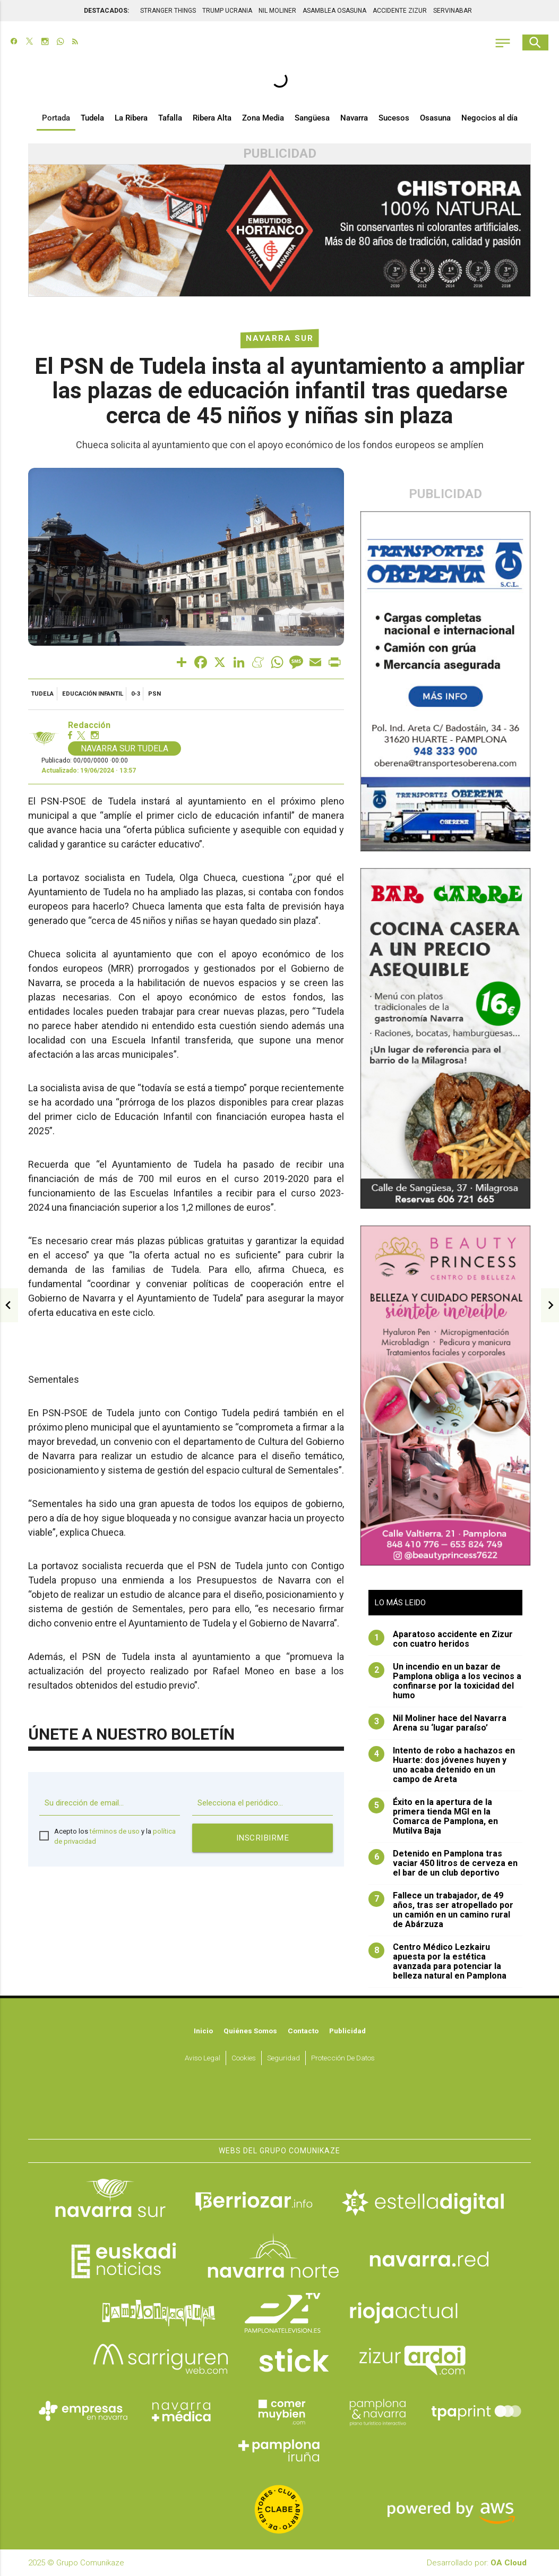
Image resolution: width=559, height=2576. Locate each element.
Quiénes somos (250, 2030)
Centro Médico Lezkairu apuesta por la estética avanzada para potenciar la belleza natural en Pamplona (437, 1961)
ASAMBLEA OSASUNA (334, 10)
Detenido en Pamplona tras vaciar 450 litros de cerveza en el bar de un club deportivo (443, 1863)
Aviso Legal (202, 2057)
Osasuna (435, 118)
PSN (154, 693)
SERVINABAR (452, 10)
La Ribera (131, 118)
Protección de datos (343, 2057)
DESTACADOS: (106, 10)
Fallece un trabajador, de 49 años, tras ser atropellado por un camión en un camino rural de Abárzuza (440, 1910)
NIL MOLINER (277, 10)
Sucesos (394, 118)
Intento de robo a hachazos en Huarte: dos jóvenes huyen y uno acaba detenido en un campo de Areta (441, 1765)
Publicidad (347, 2030)
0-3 (135, 693)
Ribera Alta (212, 118)
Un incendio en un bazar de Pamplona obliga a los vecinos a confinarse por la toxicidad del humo (444, 1681)
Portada (56, 118)
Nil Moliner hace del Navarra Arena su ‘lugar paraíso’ (437, 1723)
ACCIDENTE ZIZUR (400, 10)
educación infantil (92, 693)
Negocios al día (489, 118)
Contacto (303, 2030)
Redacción (89, 725)
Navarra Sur (280, 338)
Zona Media (263, 118)
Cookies (243, 2057)
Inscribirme (263, 1837)
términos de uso (115, 1831)
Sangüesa (312, 118)
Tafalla (170, 118)
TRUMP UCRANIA (227, 10)
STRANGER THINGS (168, 10)
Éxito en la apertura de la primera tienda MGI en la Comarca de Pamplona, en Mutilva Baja (433, 1817)
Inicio (203, 2030)
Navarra (354, 118)
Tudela (92, 118)
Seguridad (283, 2057)
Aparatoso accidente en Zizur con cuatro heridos (440, 1639)
